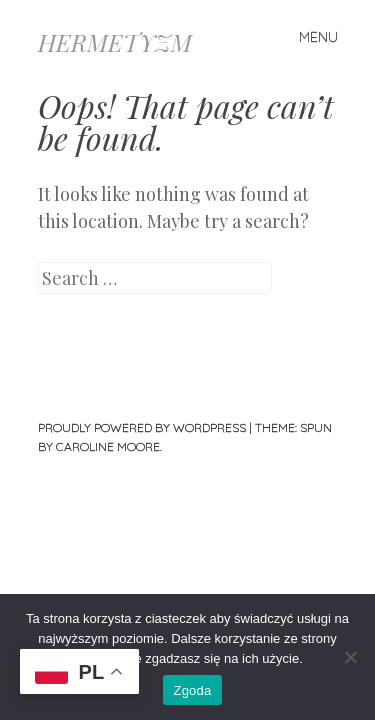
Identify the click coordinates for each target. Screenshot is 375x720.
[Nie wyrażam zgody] (350, 657)
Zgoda (192, 690)
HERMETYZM (115, 42)
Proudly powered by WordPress (142, 427)
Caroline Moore (108, 446)
